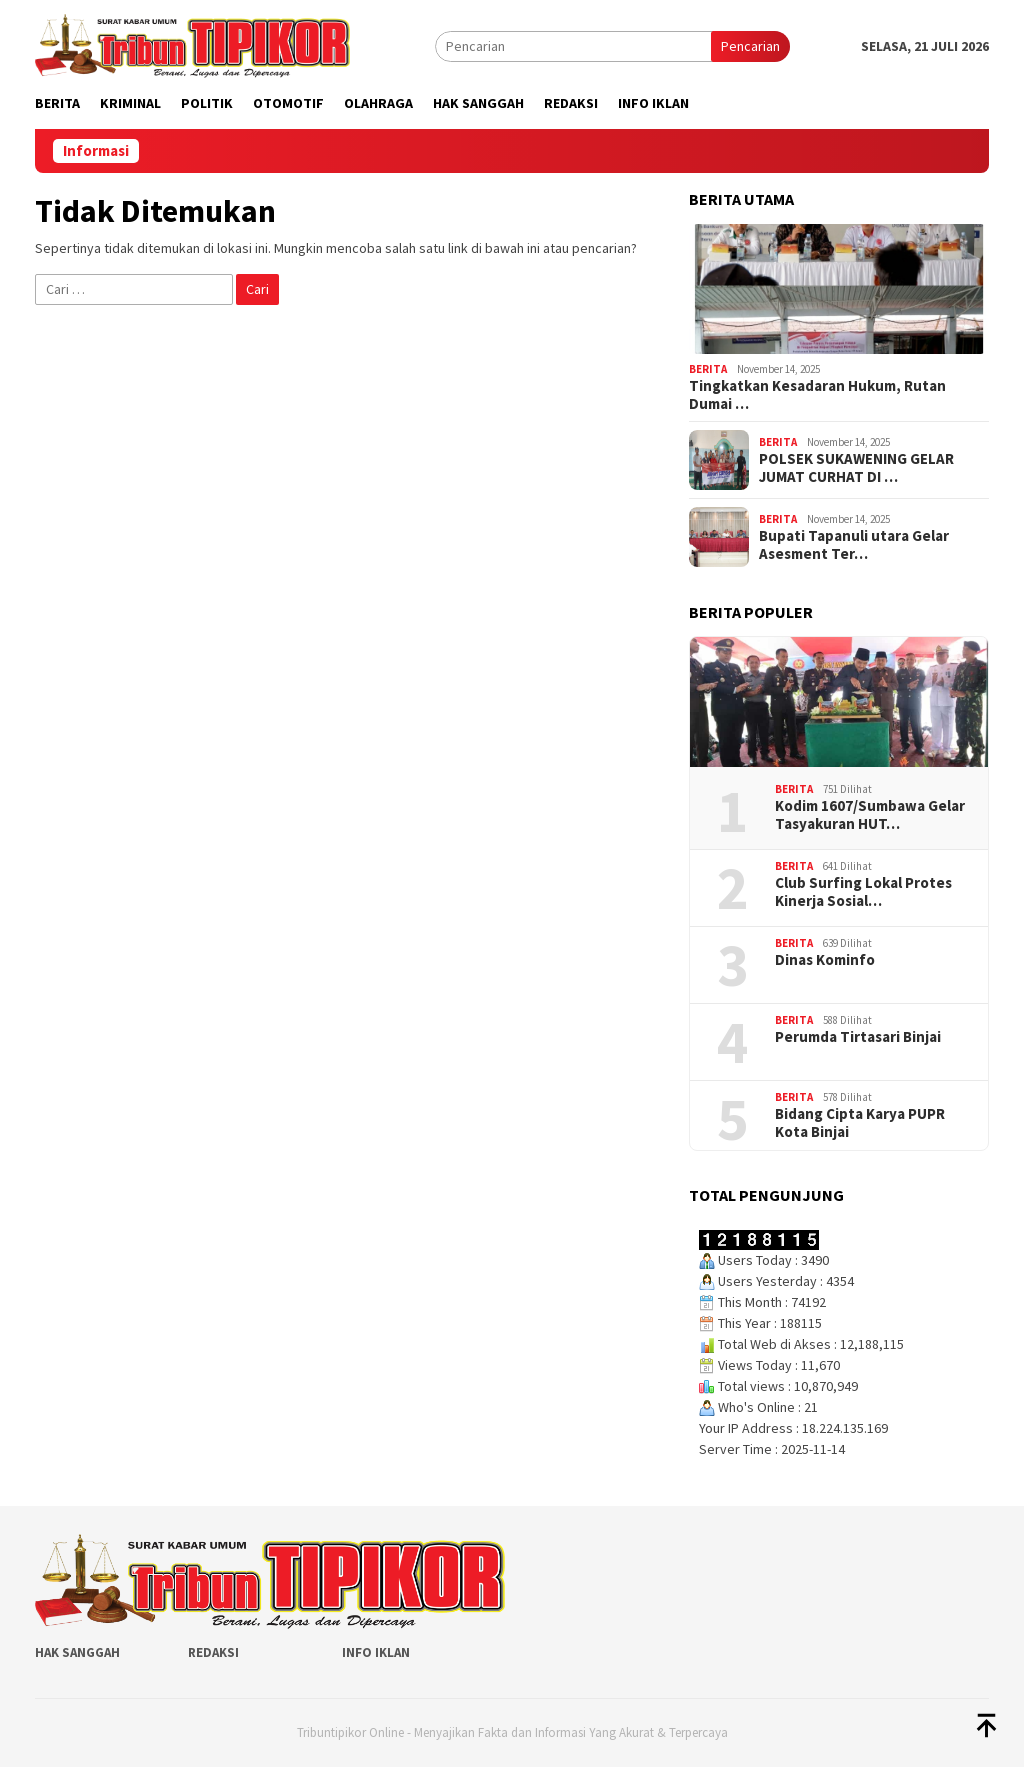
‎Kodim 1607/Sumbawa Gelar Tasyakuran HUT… (870, 815)
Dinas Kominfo (825, 960)
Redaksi (213, 1652)
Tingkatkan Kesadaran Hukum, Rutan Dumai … (817, 395)
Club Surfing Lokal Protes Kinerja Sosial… (863, 892)
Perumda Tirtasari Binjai (858, 1037)
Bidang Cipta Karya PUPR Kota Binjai (860, 1123)
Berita (708, 369)
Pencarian (750, 46)
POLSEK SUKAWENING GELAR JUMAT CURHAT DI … (856, 468)
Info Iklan (376, 1652)
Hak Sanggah (77, 1652)
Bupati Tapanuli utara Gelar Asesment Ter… (854, 545)
